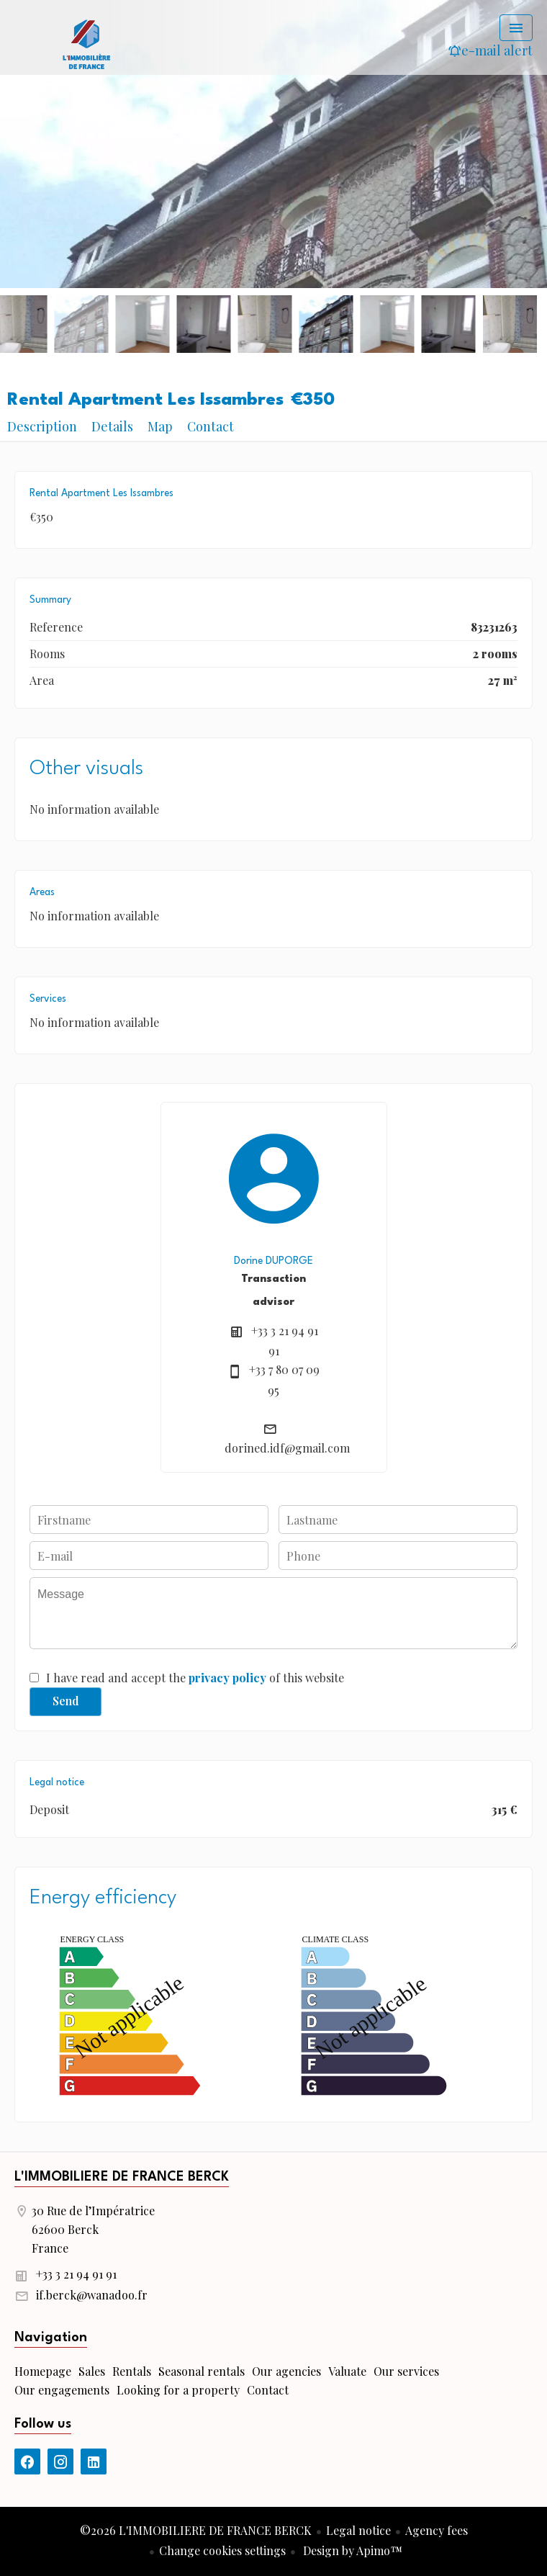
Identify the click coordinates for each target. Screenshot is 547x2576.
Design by (351, 2550)
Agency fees (436, 2530)
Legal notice (358, 2530)
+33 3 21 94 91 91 (76, 2273)
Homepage (86, 43)
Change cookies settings (222, 2550)
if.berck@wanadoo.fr (92, 2294)
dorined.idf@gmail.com (287, 1447)
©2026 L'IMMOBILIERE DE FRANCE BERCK (196, 2530)
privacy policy (227, 1677)
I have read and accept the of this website (195, 1677)
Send (66, 1700)
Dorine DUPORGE (273, 1261)
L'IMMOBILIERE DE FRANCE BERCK (121, 2177)
